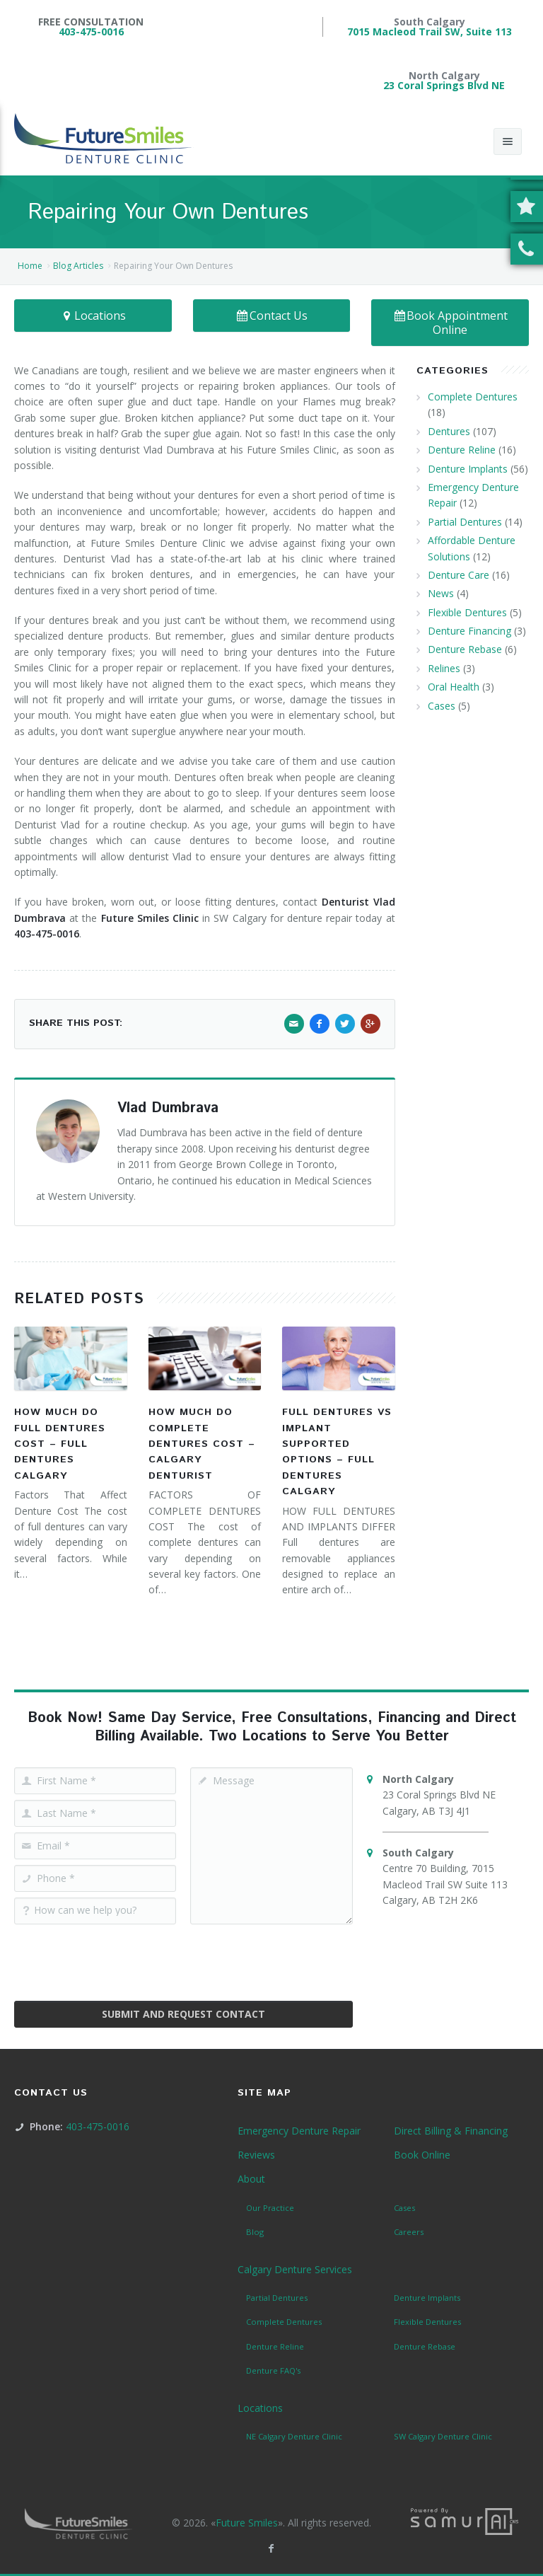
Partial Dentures (465, 522)
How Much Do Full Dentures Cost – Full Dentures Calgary (59, 1444)
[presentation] (183, 1957)
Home (30, 266)
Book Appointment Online (450, 322)
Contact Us (271, 315)
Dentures (449, 431)
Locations (93, 315)
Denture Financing (469, 630)
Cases (441, 705)
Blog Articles (78, 266)
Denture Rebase (465, 649)
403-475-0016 (91, 31)
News (441, 593)
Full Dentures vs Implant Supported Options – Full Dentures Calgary (337, 1451)
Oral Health (453, 686)
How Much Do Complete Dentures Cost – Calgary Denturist (201, 1444)
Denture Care (458, 575)
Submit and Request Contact (183, 2014)
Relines (444, 668)
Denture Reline (462, 449)
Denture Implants (468, 468)
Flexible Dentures (467, 612)
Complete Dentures (473, 396)
